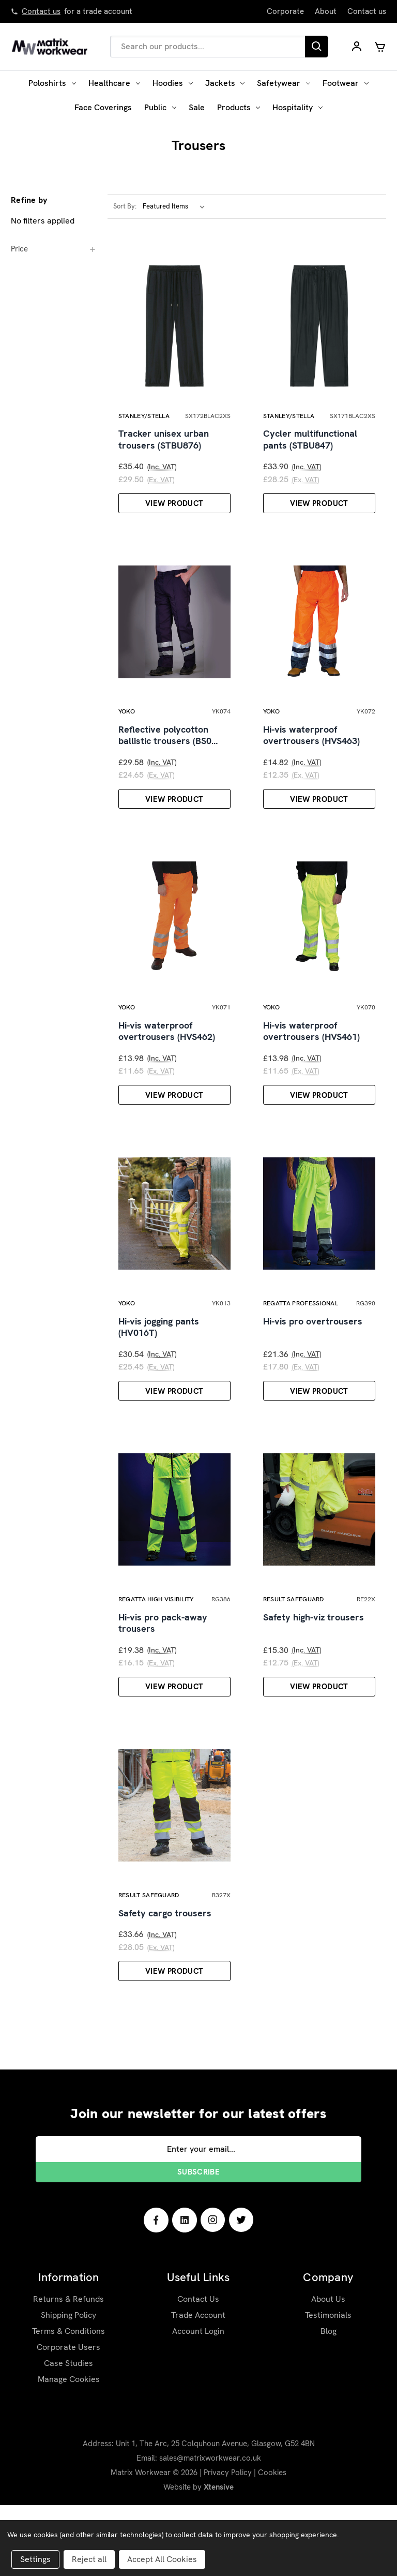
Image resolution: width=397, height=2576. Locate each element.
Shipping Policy (68, 2385)
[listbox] (175, 206)
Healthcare (114, 83)
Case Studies (68, 2434)
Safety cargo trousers (164, 1983)
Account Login (198, 2401)
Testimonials (328, 2385)
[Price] (54, 249)
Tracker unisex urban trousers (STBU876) (163, 451)
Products (239, 107)
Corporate (285, 11)
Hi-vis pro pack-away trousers (162, 1681)
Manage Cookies (69, 2450)
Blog (328, 2401)
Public (160, 107)
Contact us (41, 11)
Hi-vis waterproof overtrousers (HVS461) (311, 1066)
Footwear (346, 83)
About (326, 11)
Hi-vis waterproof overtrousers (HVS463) (311, 758)
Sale (197, 107)
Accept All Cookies (162, 2559)
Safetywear (283, 83)
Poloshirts (52, 83)
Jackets (225, 83)
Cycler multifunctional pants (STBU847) (310, 451)
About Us (328, 2369)
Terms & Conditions (68, 2401)
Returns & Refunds (68, 2369)
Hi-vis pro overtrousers (312, 1368)
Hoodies (172, 83)
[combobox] (207, 46)
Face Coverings (103, 107)
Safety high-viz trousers (313, 1675)
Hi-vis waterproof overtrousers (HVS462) (166, 1066)
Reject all (89, 2559)
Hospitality (297, 107)
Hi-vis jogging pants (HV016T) (158, 1374)
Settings (35, 2559)
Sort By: (124, 206)
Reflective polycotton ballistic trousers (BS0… (168, 758)
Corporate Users (68, 2418)
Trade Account (198, 2385)
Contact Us (198, 2369)
